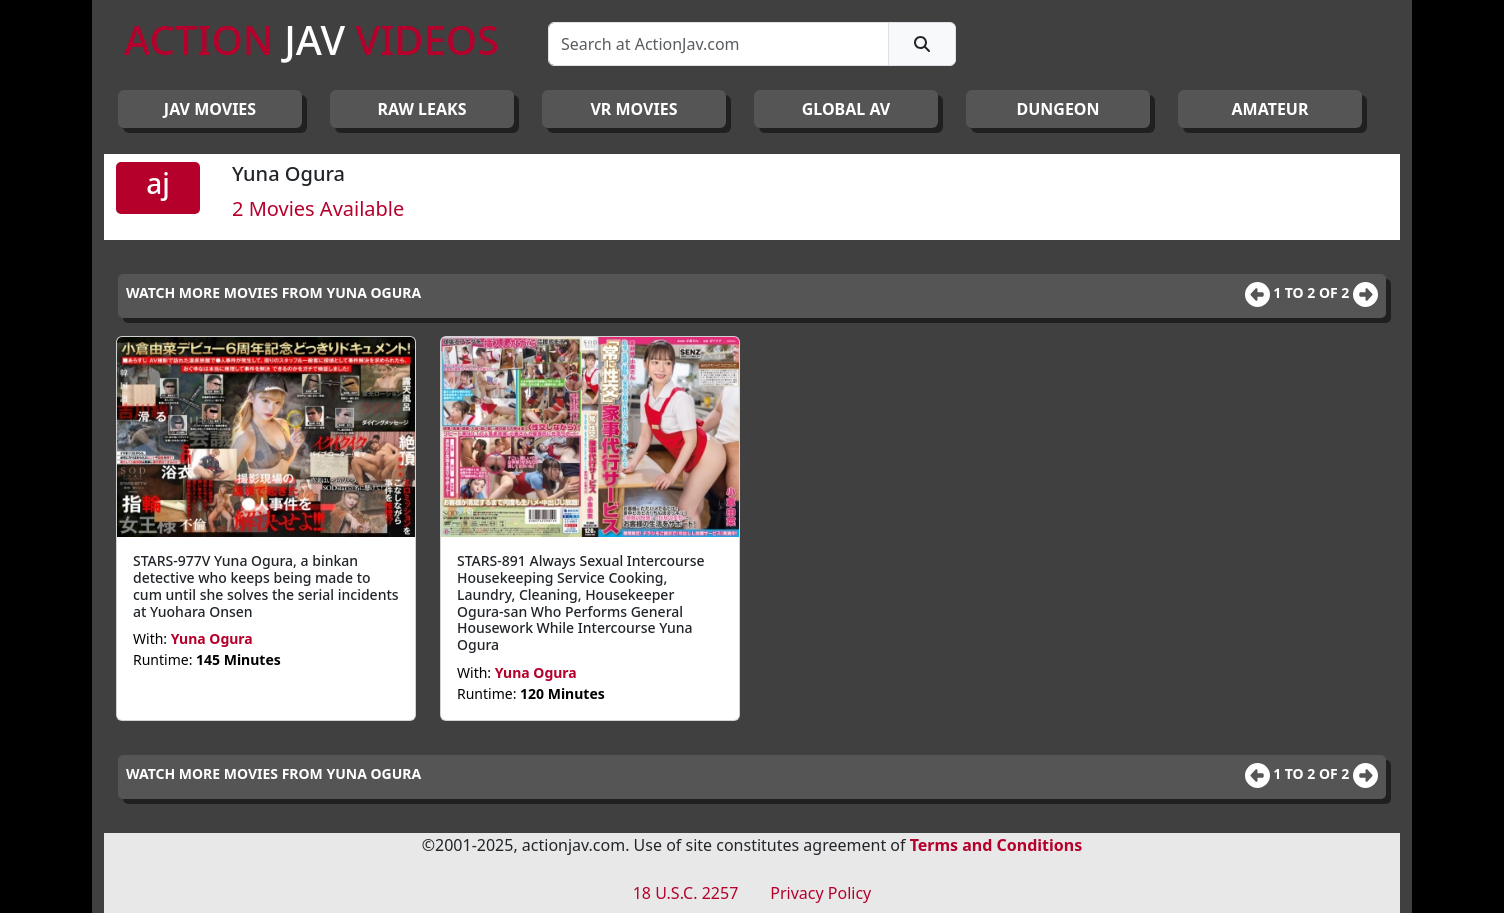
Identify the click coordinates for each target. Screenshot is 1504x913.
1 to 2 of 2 (1313, 292)
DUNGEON (1057, 109)
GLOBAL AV (846, 109)
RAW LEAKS (422, 109)
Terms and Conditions (996, 845)
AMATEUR (1270, 109)
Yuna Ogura (212, 638)
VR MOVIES (633, 109)
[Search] (718, 44)
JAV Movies (210, 109)
